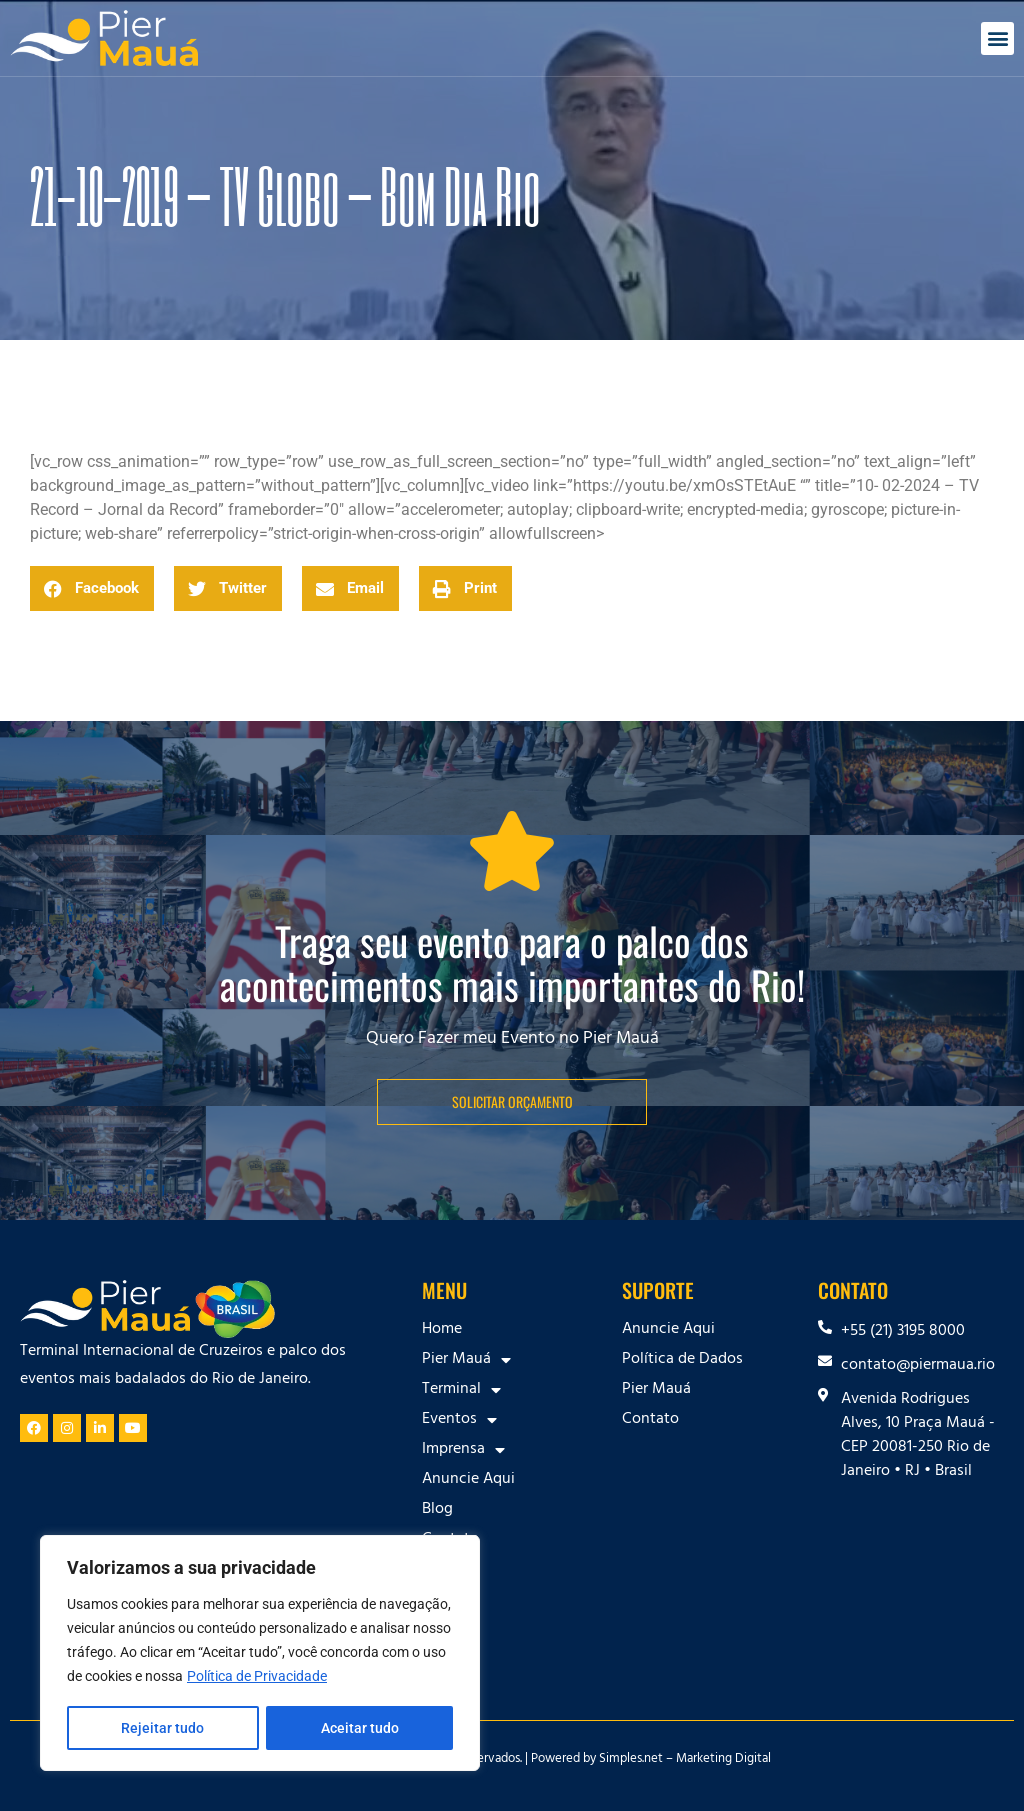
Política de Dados (682, 1360)
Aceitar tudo (360, 1728)
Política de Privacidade (257, 1678)
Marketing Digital (723, 1760)
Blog (437, 1510)
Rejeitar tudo (162, 1728)
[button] (997, 38)
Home (442, 1330)
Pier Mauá (466, 1360)
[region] (260, 1654)
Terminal (461, 1390)
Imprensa (463, 1450)
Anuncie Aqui (468, 1480)
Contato (450, 1540)
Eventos (459, 1420)
